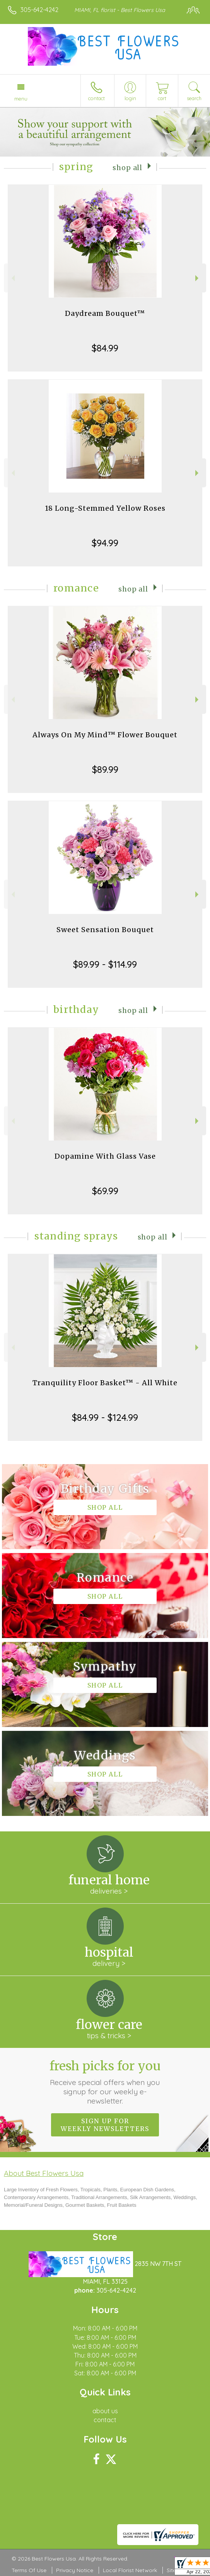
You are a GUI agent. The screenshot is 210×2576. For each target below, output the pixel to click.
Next (198, 278)
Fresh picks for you (105, 2081)
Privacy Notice (74, 2570)
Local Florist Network (130, 2570)
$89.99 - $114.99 (105, 964)
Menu (20, 98)
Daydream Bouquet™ (105, 313)
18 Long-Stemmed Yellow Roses (105, 508)
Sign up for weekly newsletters (105, 2125)
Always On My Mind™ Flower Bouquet (105, 734)
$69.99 (105, 1191)
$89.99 (105, 769)
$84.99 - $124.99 (105, 1417)
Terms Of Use (29, 2570)
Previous (12, 278)
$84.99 (105, 348)
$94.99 (105, 543)
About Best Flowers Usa (44, 2173)
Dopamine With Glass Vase (105, 1156)
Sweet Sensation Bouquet (105, 929)
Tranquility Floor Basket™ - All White (105, 1382)
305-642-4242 (39, 10)
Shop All (127, 168)
